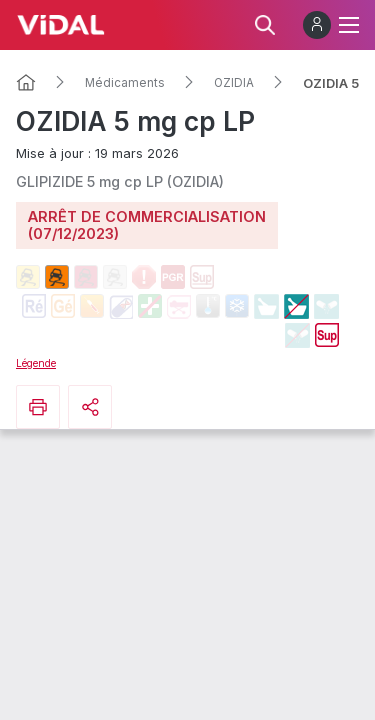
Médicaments (125, 83)
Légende (36, 363)
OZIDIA (234, 83)
